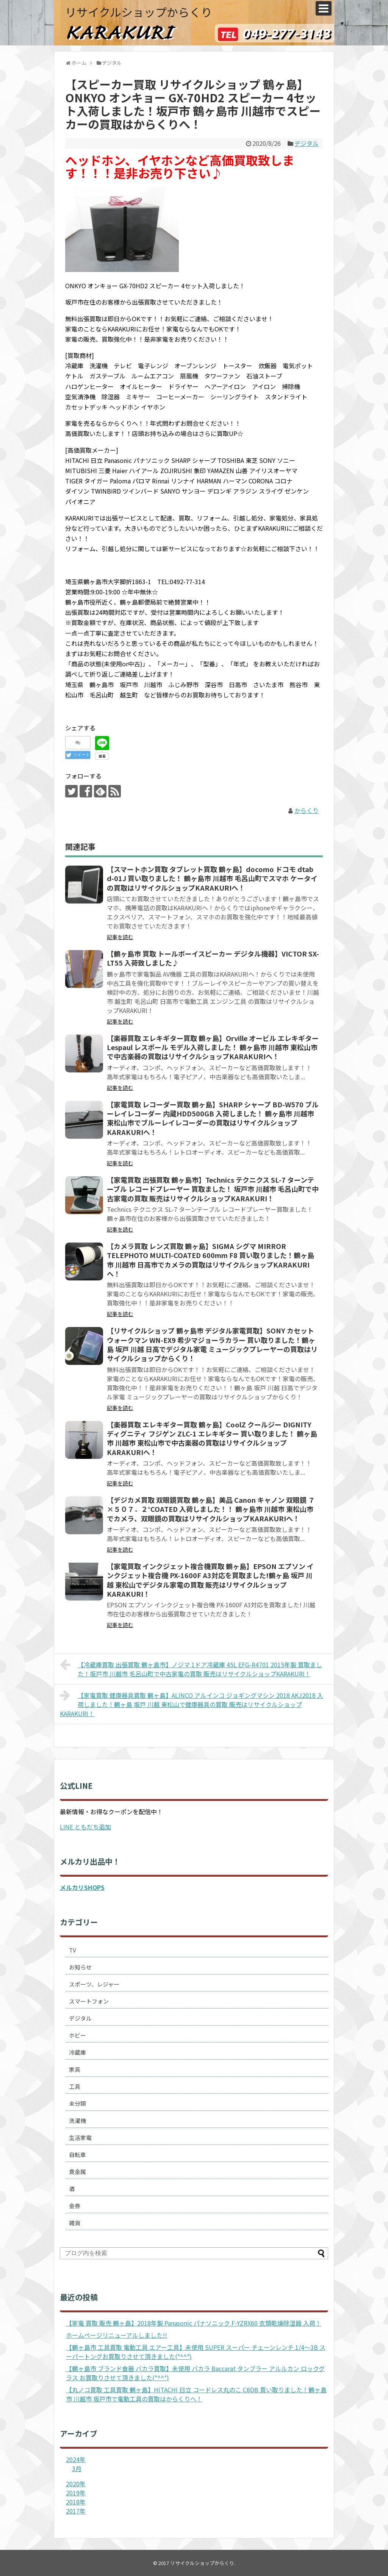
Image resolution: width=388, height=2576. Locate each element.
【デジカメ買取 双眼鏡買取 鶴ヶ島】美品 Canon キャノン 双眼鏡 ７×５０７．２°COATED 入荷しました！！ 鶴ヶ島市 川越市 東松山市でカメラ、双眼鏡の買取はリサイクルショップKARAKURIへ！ (211, 1509)
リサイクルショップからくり (138, 11)
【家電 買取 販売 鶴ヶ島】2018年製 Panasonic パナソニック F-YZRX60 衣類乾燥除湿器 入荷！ (193, 2322)
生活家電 (80, 2137)
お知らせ (80, 1967)
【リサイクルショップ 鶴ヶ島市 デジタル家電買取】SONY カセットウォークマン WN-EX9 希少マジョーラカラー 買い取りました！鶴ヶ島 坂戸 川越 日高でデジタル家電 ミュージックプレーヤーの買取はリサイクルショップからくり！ (212, 1344)
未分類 (77, 2103)
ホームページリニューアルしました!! (116, 2335)
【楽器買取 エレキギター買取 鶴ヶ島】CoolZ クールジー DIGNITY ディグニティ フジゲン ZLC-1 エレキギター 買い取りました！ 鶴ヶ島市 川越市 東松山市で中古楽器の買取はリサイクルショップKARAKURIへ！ (212, 1438)
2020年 (76, 2483)
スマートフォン (89, 2001)
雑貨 (74, 2223)
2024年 (76, 2459)
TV (72, 1950)
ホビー (77, 2035)
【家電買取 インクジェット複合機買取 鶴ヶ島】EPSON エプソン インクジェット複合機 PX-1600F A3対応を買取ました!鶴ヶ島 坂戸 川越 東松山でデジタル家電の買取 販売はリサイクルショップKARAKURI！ (210, 1580)
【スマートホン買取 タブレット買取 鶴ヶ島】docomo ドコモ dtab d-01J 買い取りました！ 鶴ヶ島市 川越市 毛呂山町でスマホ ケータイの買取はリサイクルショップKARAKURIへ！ (212, 878)
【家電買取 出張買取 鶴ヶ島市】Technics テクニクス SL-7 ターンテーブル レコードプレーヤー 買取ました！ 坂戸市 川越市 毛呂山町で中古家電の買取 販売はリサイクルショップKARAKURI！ (213, 1189)
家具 (74, 2069)
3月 (76, 2468)
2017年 (76, 2510)
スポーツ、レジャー (94, 1984)
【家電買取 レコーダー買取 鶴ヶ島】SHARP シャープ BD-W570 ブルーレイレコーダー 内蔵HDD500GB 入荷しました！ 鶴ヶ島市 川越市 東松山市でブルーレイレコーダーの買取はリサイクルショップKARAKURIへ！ (213, 1118)
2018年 (76, 2501)
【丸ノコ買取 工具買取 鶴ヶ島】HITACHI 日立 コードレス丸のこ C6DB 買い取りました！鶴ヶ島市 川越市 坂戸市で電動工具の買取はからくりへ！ (196, 2394)
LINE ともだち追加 (85, 1826)
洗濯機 (77, 2120)
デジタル (306, 143)
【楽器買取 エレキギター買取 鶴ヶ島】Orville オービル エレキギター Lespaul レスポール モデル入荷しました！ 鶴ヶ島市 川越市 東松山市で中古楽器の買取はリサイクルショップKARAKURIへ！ (213, 1047)
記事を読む (120, 937)
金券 (74, 2206)
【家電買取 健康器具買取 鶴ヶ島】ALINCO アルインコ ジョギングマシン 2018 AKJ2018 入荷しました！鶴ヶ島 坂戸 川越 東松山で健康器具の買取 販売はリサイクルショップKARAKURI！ (191, 1703)
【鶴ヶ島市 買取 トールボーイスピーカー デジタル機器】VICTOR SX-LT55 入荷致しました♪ (213, 958)
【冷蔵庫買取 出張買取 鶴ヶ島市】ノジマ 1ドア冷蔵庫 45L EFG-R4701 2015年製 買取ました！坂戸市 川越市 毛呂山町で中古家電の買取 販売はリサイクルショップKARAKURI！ (191, 1668)
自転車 (77, 2155)
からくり (306, 810)
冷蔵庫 (77, 2052)
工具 (74, 2086)
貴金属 (77, 2172)
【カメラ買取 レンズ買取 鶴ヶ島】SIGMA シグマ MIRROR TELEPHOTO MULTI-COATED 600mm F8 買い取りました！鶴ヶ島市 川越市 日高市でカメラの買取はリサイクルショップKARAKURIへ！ (210, 1260)
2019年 (76, 2492)
